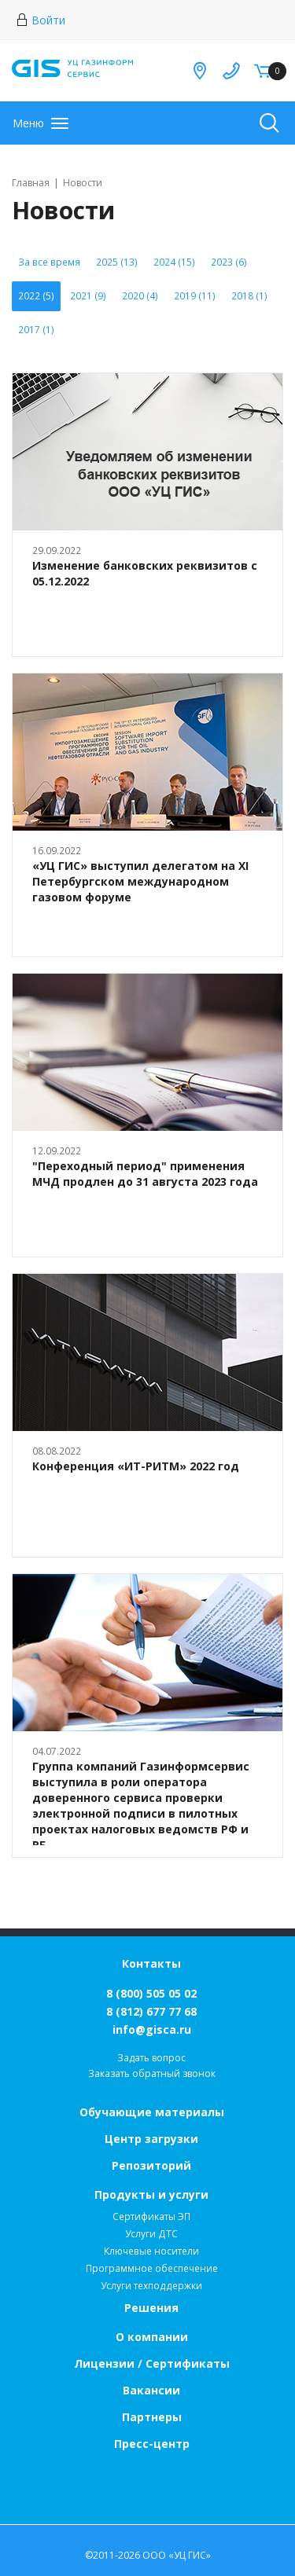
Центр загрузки (151, 2138)
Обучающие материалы (151, 2111)
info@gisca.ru (151, 2029)
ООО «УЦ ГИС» (176, 2555)
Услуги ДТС (151, 2233)
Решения (151, 2307)
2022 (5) (36, 296)
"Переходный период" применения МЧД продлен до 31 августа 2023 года (145, 1173)
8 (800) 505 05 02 (151, 1993)
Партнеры (152, 2416)
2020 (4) (140, 296)
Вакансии (151, 2390)
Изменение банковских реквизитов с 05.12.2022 (144, 573)
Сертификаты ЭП (151, 2216)
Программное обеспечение (152, 2268)
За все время (49, 262)
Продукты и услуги (151, 2194)
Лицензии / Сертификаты (152, 2363)
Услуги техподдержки (151, 2285)
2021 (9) (88, 296)
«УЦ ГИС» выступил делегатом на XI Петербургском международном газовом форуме (140, 881)
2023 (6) (229, 262)
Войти (40, 20)
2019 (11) (195, 296)
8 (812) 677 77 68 (151, 2011)
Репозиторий (151, 2165)
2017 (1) (36, 329)
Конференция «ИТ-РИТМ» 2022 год (135, 1466)
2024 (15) (174, 262)
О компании (152, 2336)
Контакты (151, 1963)
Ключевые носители (151, 2251)
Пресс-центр (152, 2443)
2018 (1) (249, 296)
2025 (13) (117, 262)
